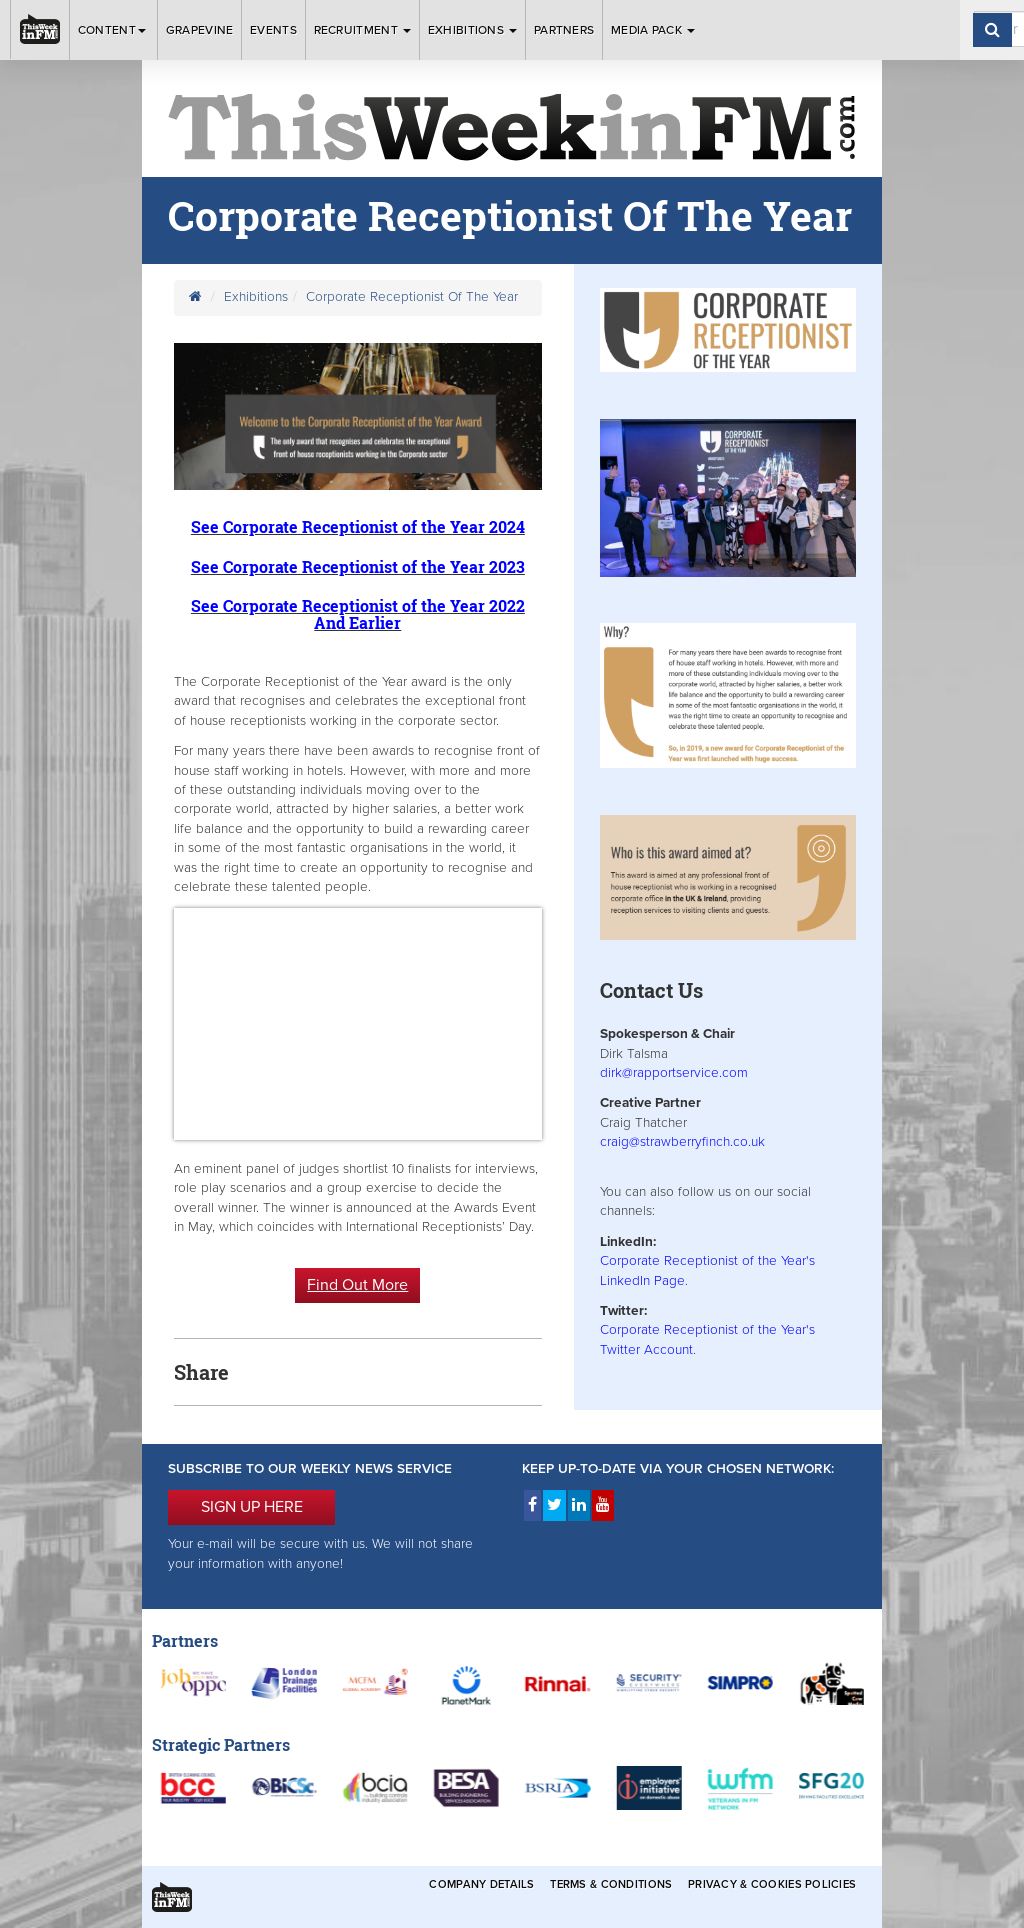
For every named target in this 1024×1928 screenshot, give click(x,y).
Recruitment (363, 30)
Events (273, 30)
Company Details (481, 1884)
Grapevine (200, 30)
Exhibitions (473, 30)
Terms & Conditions (611, 1884)
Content (113, 30)
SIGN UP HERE (252, 1507)
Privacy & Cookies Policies (772, 1884)
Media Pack (653, 30)
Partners (564, 30)
